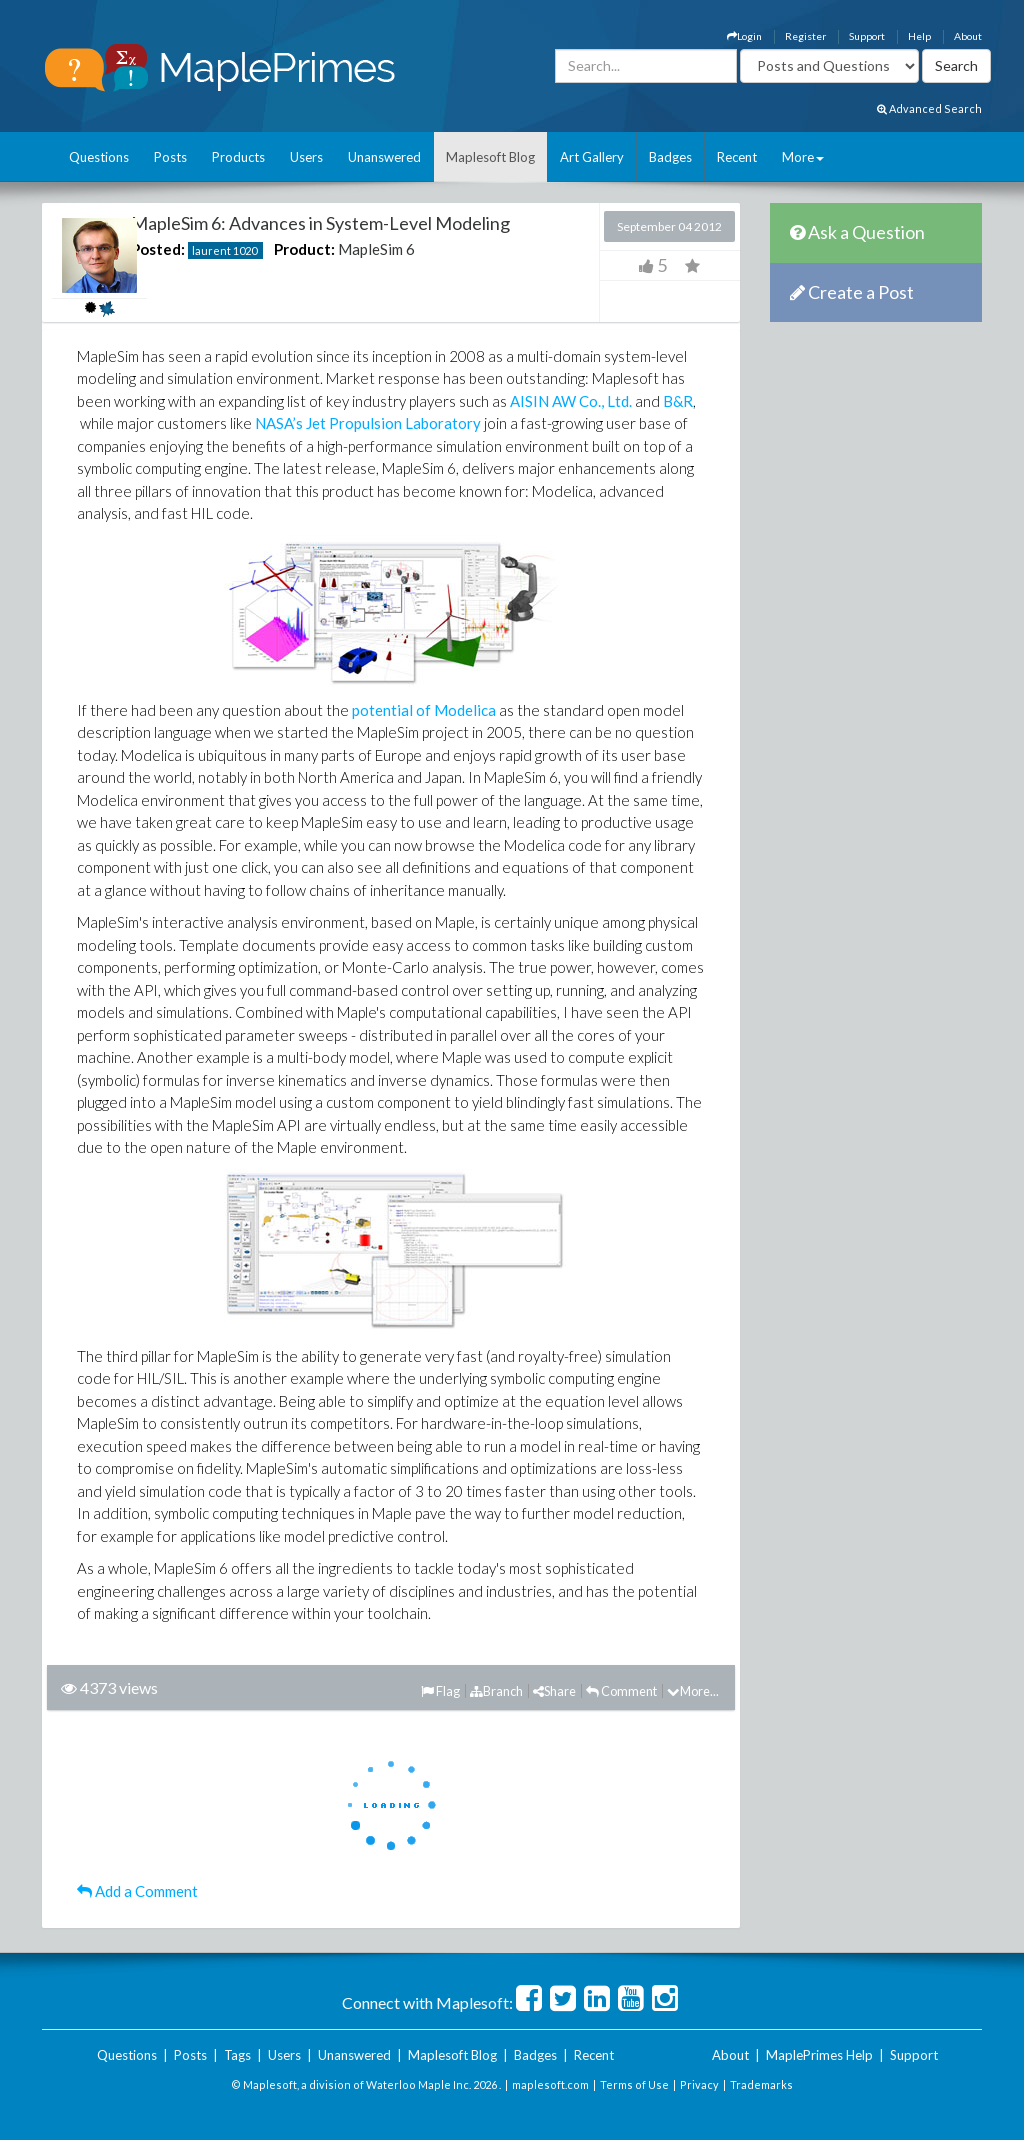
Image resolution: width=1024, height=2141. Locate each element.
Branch (496, 1691)
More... (693, 1691)
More (803, 157)
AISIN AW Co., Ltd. (571, 401)
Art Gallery (592, 157)
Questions (99, 157)
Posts (170, 157)
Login (744, 36)
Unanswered (384, 157)
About (968, 36)
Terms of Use (634, 2084)
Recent (737, 157)
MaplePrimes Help (819, 2055)
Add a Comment (137, 1891)
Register (805, 36)
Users (306, 157)
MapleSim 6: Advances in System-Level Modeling (320, 223)
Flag (440, 1691)
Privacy (699, 2084)
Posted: (158, 249)
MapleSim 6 (376, 249)
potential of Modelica (424, 710)
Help (919, 36)
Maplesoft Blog (490, 157)
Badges (670, 157)
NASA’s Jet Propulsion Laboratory (368, 423)
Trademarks (761, 2084)
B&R (678, 401)
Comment (621, 1691)
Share (554, 1691)
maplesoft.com (550, 2084)
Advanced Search (929, 108)
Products (238, 157)
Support (867, 36)
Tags (237, 2055)
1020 (245, 250)
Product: (304, 249)
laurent (211, 250)
